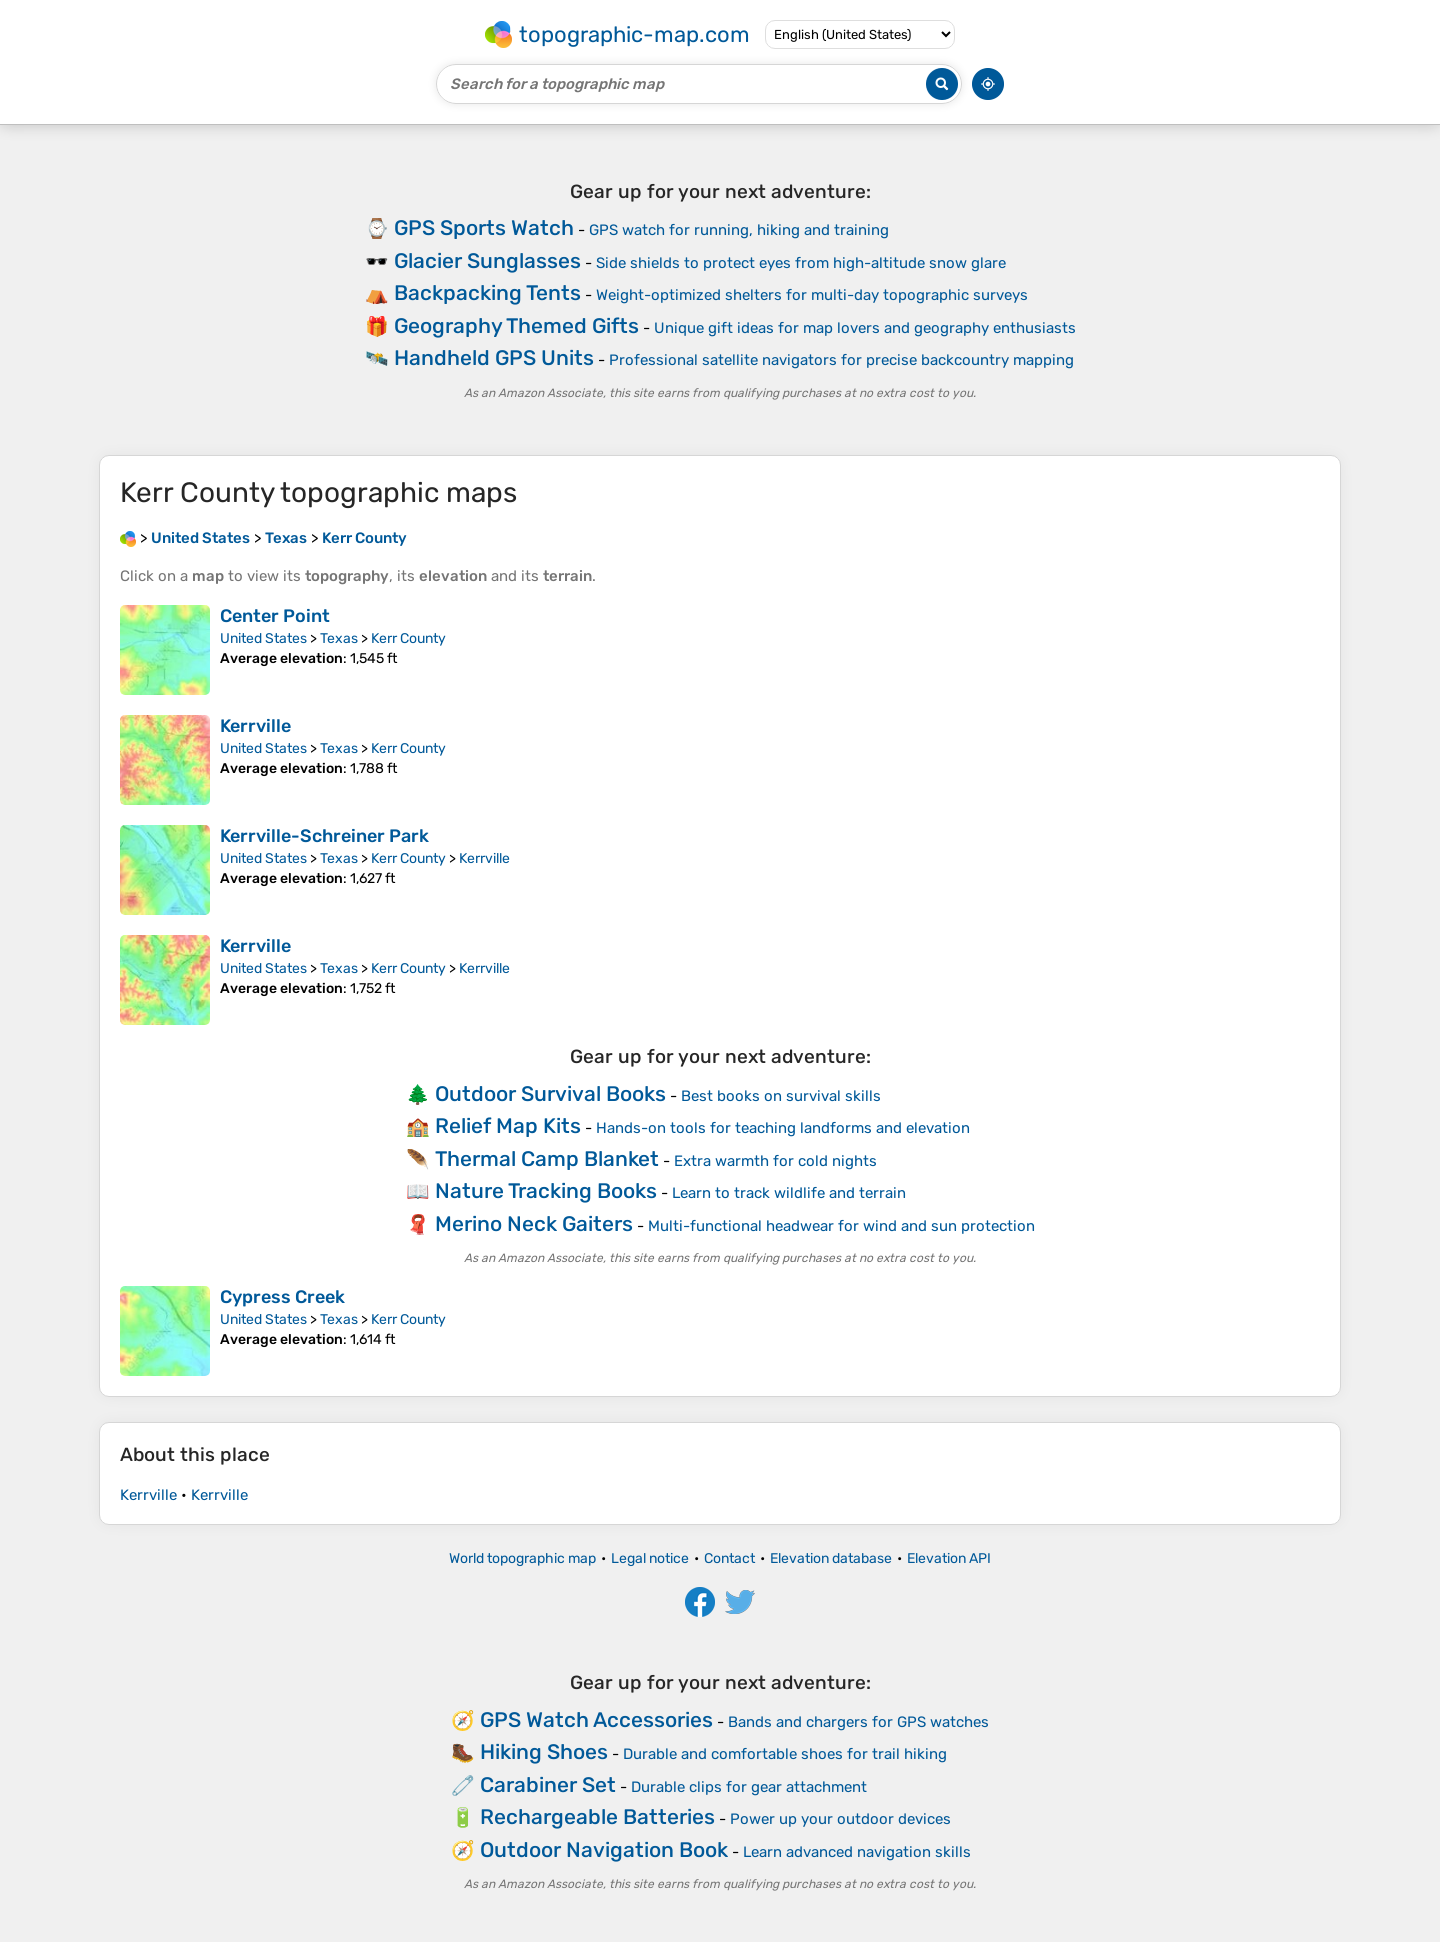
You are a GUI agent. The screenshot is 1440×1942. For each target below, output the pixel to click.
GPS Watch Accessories (596, 1719)
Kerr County (408, 638)
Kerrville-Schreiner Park (324, 836)
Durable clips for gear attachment (749, 1787)
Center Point (275, 616)
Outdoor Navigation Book (604, 1849)
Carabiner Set (548, 1784)
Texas (339, 638)
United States (263, 638)
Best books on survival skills (781, 1096)
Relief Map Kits (508, 1125)
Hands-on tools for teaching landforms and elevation (783, 1128)
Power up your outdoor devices (840, 1819)
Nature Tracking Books (546, 1190)
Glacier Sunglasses (487, 260)
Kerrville (255, 726)
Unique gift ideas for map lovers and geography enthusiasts (865, 328)
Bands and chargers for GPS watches (858, 1722)
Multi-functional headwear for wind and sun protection (841, 1226)
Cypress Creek (282, 1297)
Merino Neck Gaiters (534, 1223)
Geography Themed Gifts (516, 325)
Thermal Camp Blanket (547, 1158)
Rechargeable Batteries (597, 1816)
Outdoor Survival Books (550, 1093)
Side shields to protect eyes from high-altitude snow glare (801, 263)
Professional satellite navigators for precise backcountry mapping (841, 360)
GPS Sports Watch (484, 227)
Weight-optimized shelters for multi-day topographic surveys (812, 295)
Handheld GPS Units (494, 357)
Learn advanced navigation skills (857, 1852)
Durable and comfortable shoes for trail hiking (785, 1754)
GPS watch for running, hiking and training (739, 230)
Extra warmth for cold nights (775, 1161)
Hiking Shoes (544, 1751)
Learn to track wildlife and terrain (789, 1193)
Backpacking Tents (487, 292)
